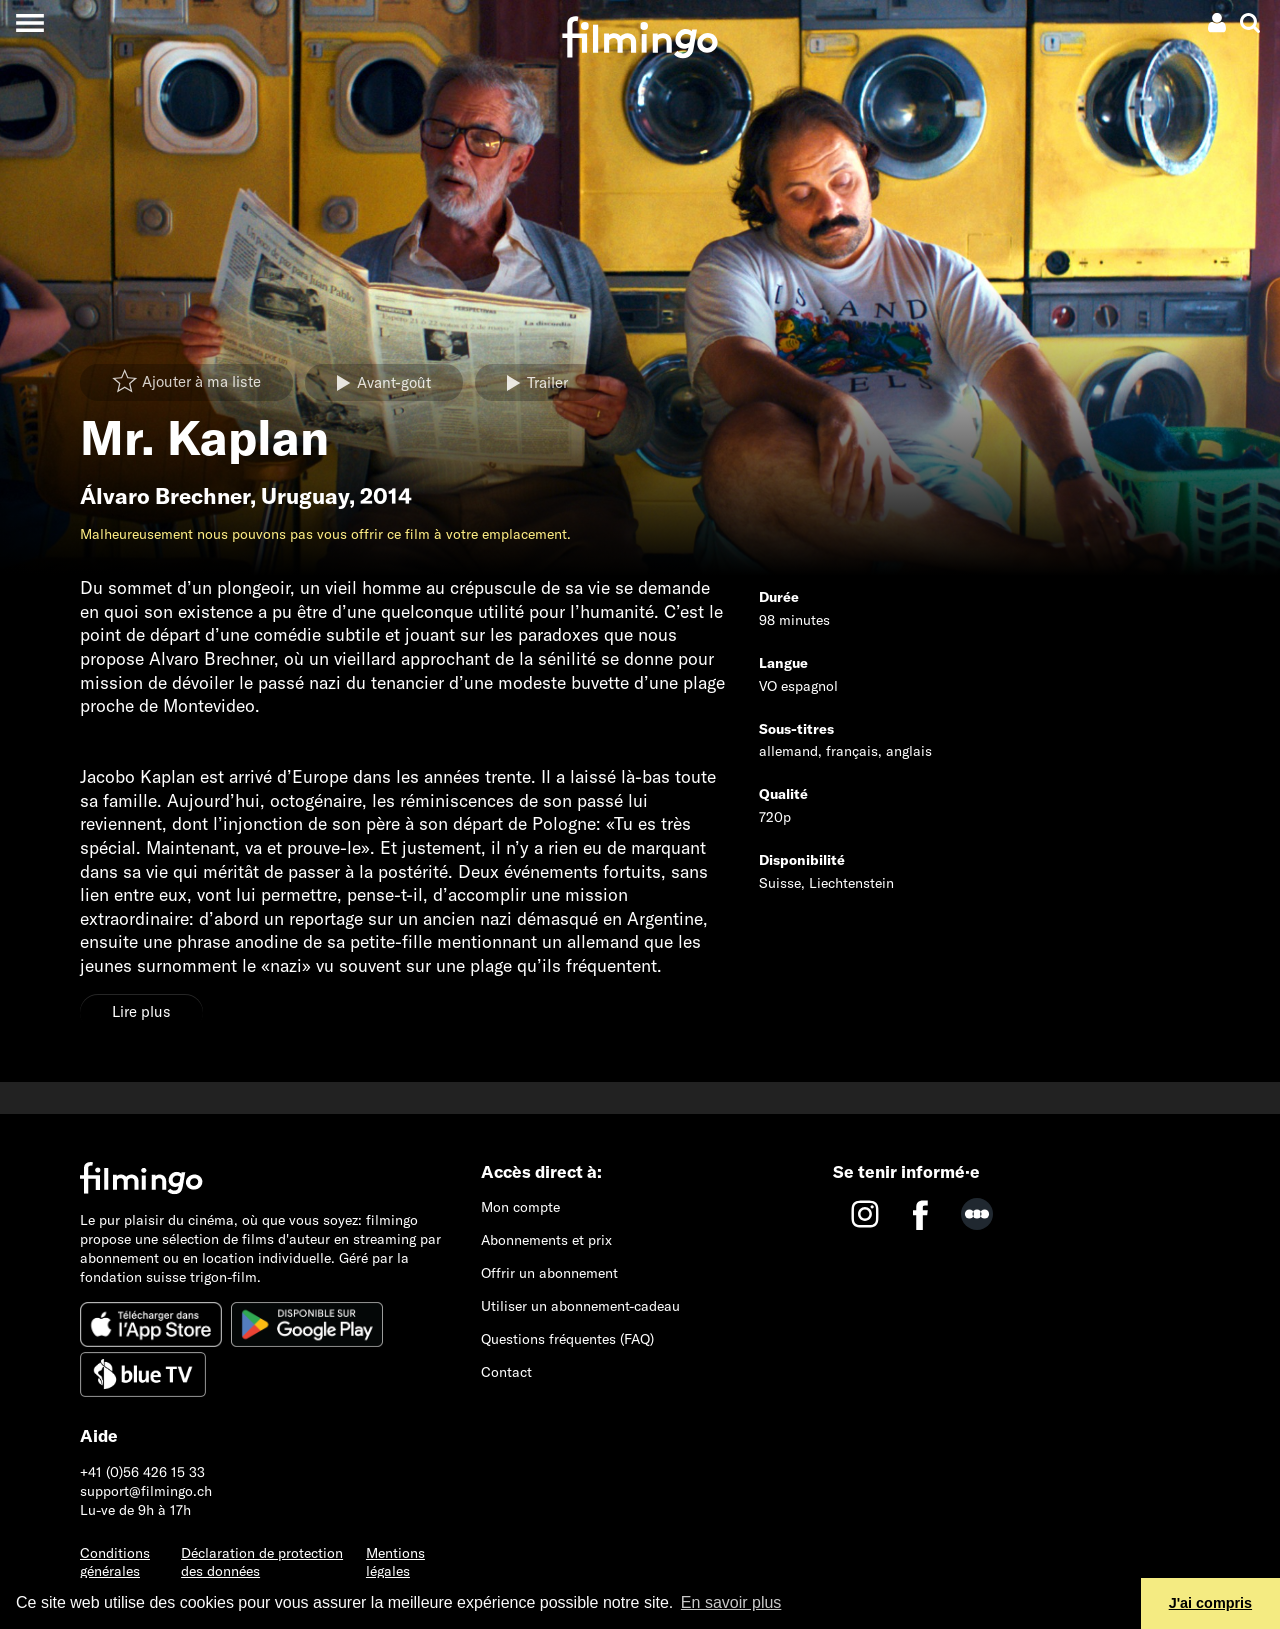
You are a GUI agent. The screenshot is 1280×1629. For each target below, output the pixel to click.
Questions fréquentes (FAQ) (567, 1339)
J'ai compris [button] (1210, 1603)
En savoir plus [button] (731, 1602)
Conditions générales (115, 1562)
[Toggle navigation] (29, 22)
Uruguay (305, 496)
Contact (506, 1372)
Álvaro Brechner (165, 496)
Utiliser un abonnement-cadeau (580, 1306)
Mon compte (520, 1207)
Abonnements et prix (546, 1240)
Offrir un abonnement (549, 1273)
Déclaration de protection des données (262, 1562)
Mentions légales (395, 1562)
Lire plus (141, 1011)
